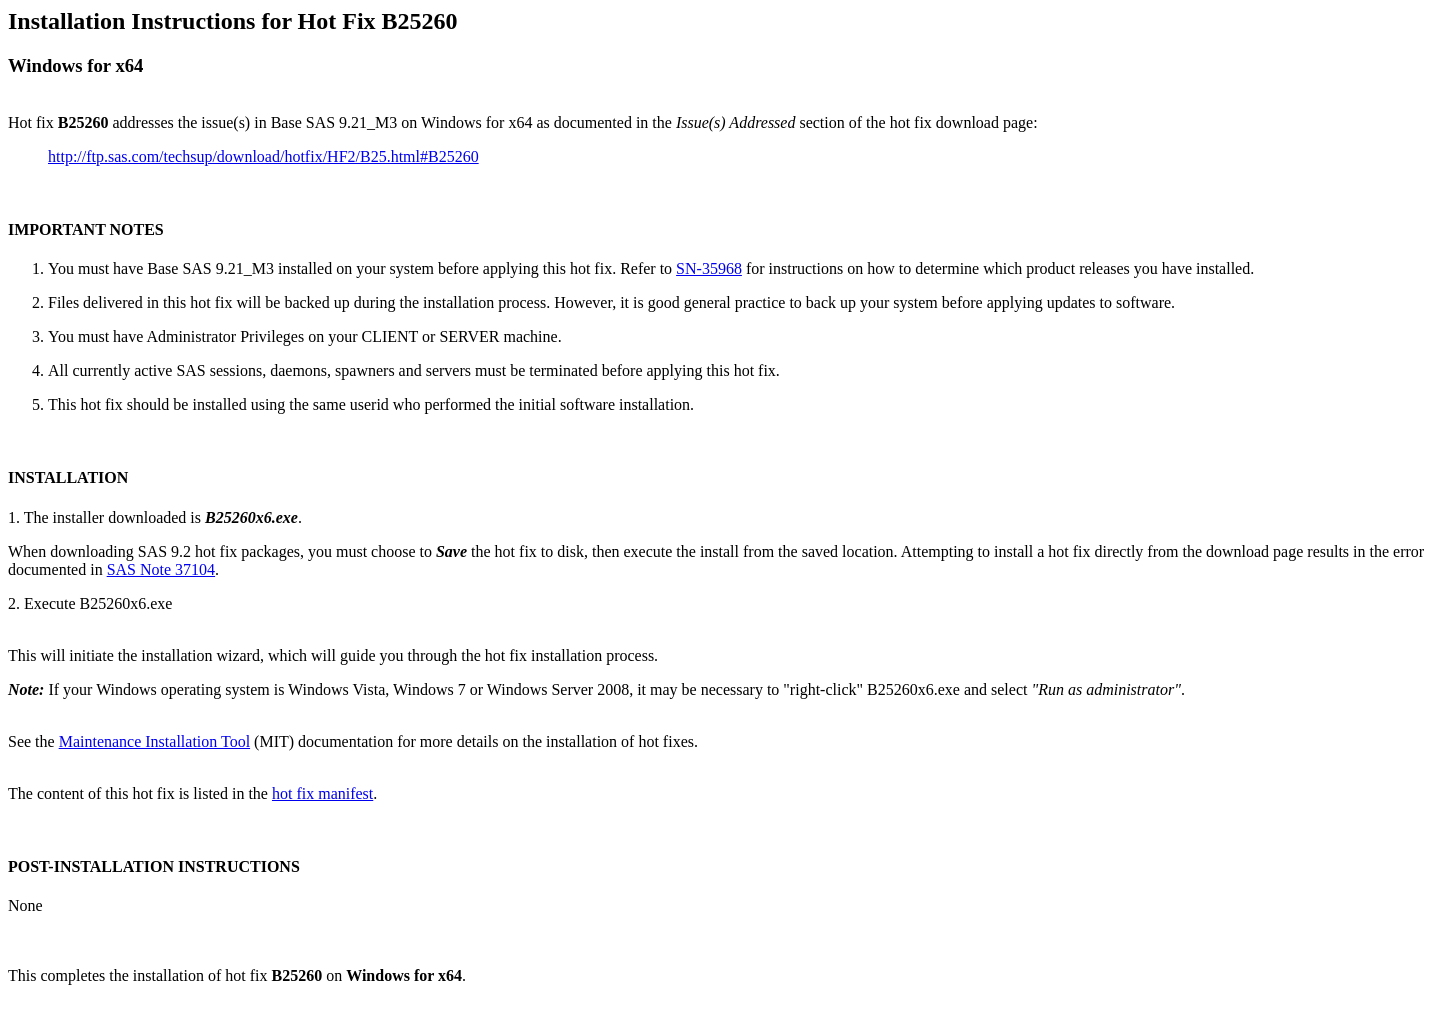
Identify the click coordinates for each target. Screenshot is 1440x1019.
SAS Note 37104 (161, 569)
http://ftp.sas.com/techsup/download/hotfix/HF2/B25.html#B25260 (263, 156)
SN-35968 (709, 268)
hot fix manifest (322, 793)
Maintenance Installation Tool (154, 741)
